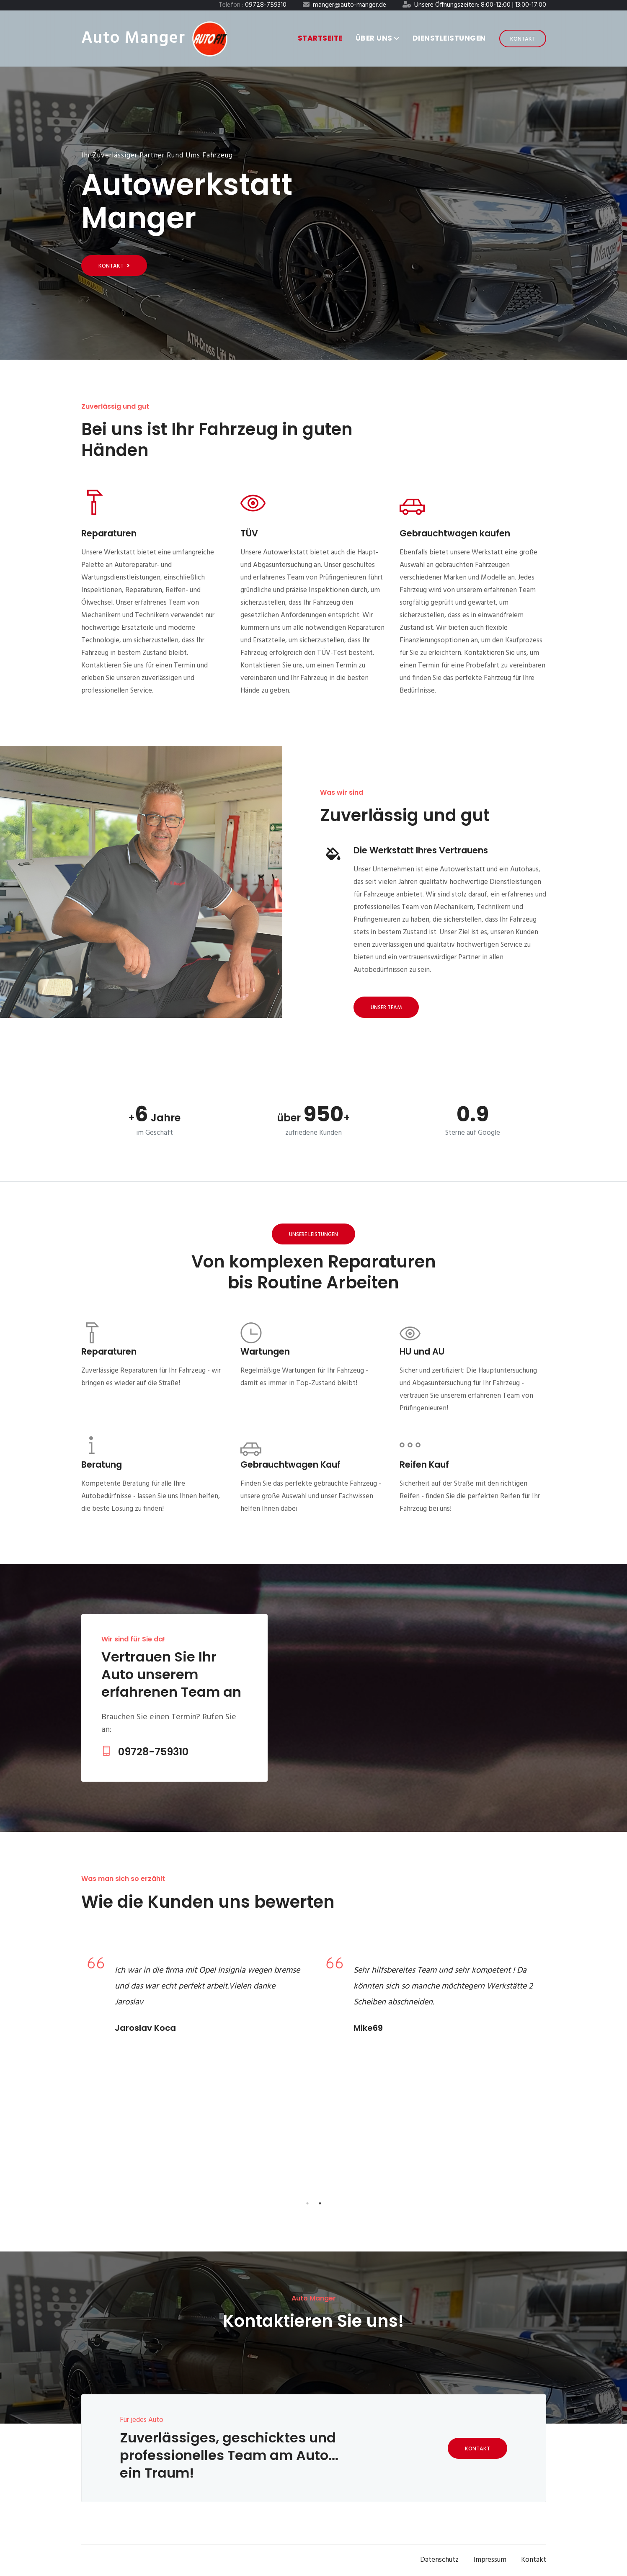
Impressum (489, 2560)
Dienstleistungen (449, 38)
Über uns (378, 38)
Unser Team (386, 1007)
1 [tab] (307, 2203)
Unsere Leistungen (313, 1234)
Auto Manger (133, 38)
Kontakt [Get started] (114, 266)
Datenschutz (439, 2560)
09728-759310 (144, 1752)
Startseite (320, 38)
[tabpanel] (194, 1998)
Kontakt (522, 39)
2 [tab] (320, 2203)
